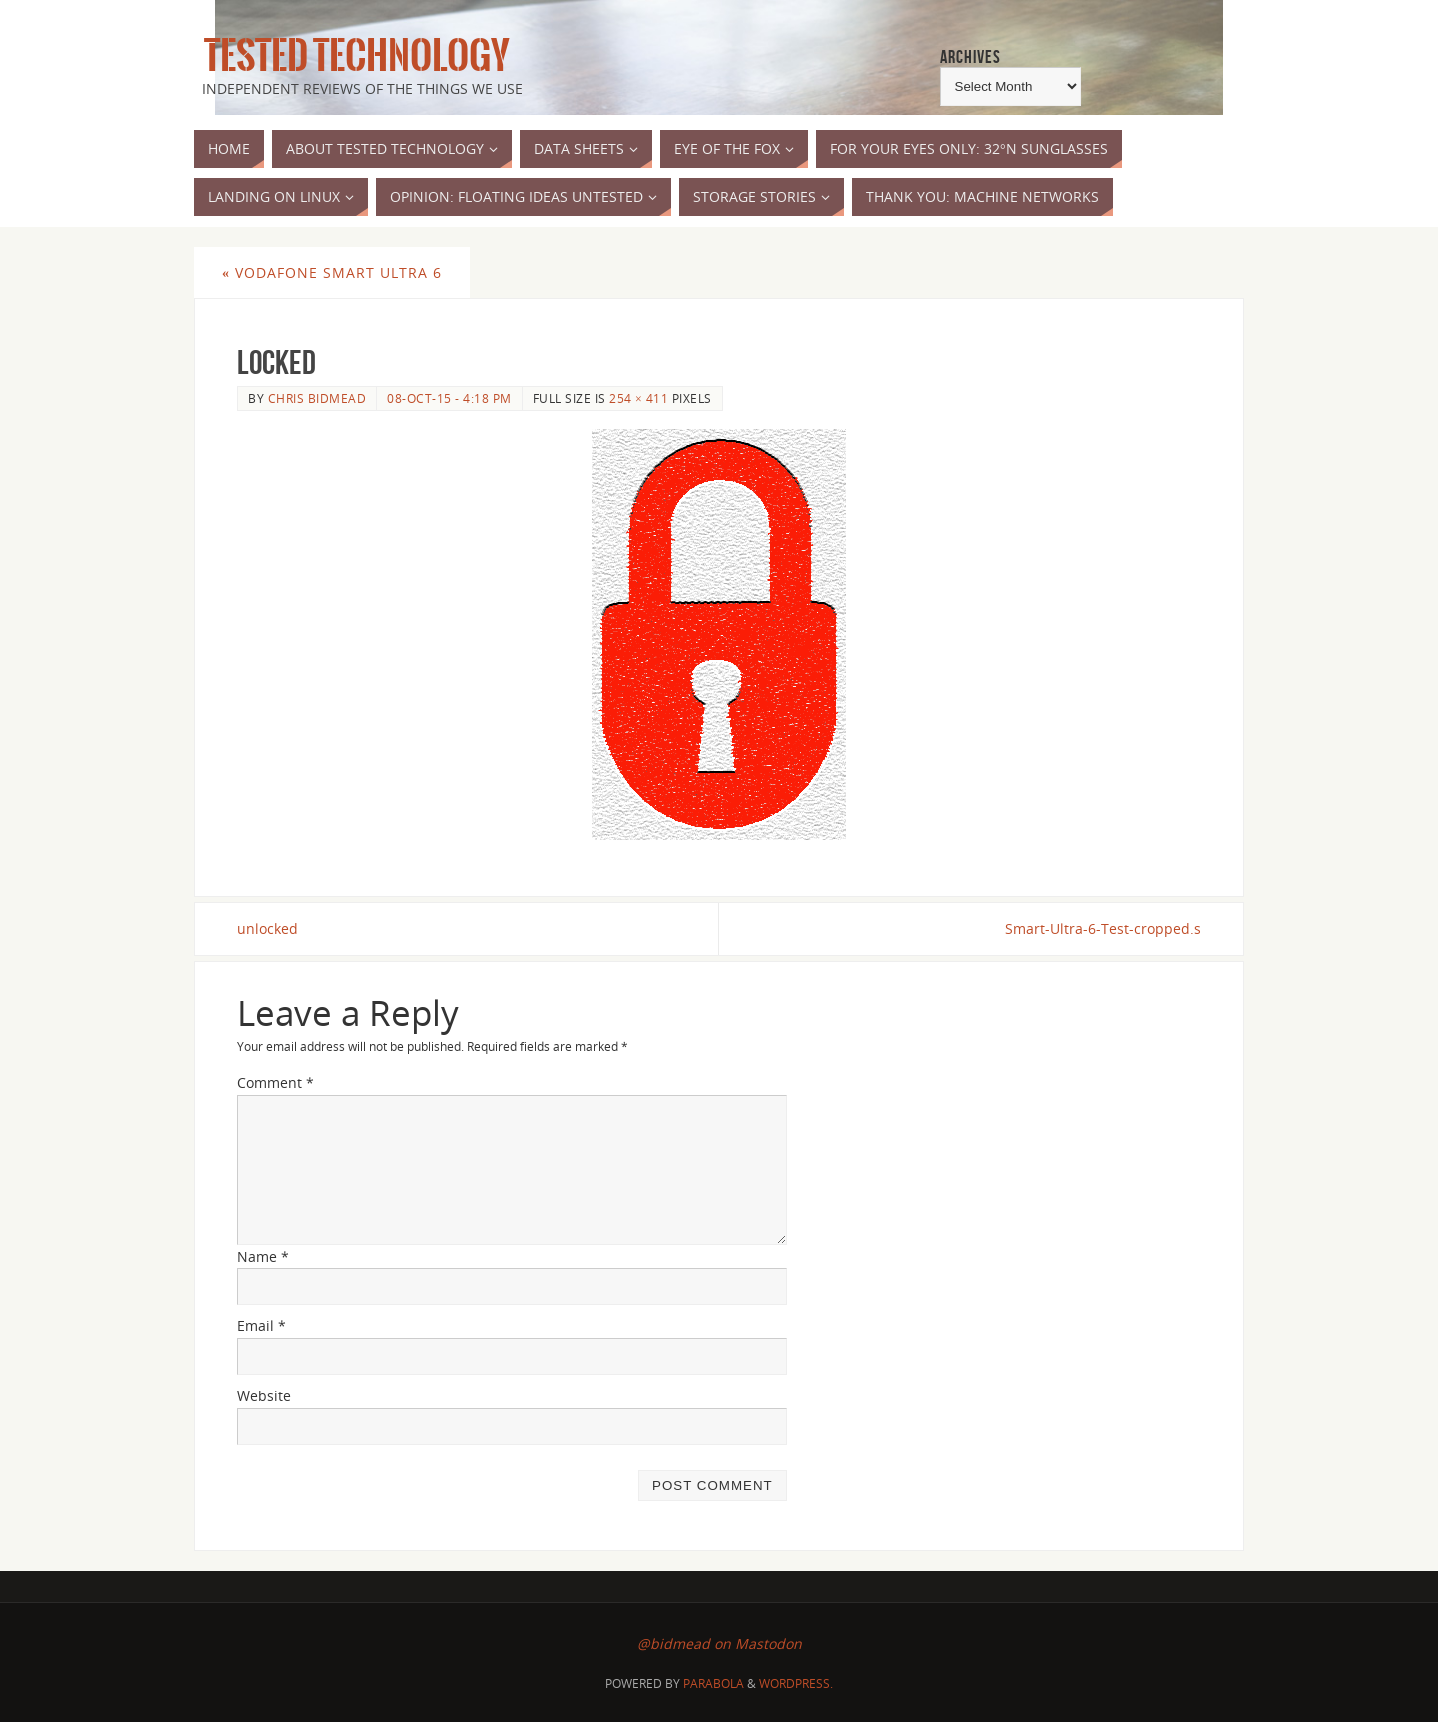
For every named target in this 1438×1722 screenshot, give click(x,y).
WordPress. (796, 1683)
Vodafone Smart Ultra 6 (332, 272)
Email (261, 1325)
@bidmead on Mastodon (719, 1643)
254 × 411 (638, 398)
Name (263, 1256)
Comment (275, 1082)
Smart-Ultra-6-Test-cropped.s (1103, 928)
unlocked (267, 928)
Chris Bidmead (317, 398)
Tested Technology (352, 56)
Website (264, 1395)
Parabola (713, 1683)
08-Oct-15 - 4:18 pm (449, 398)
